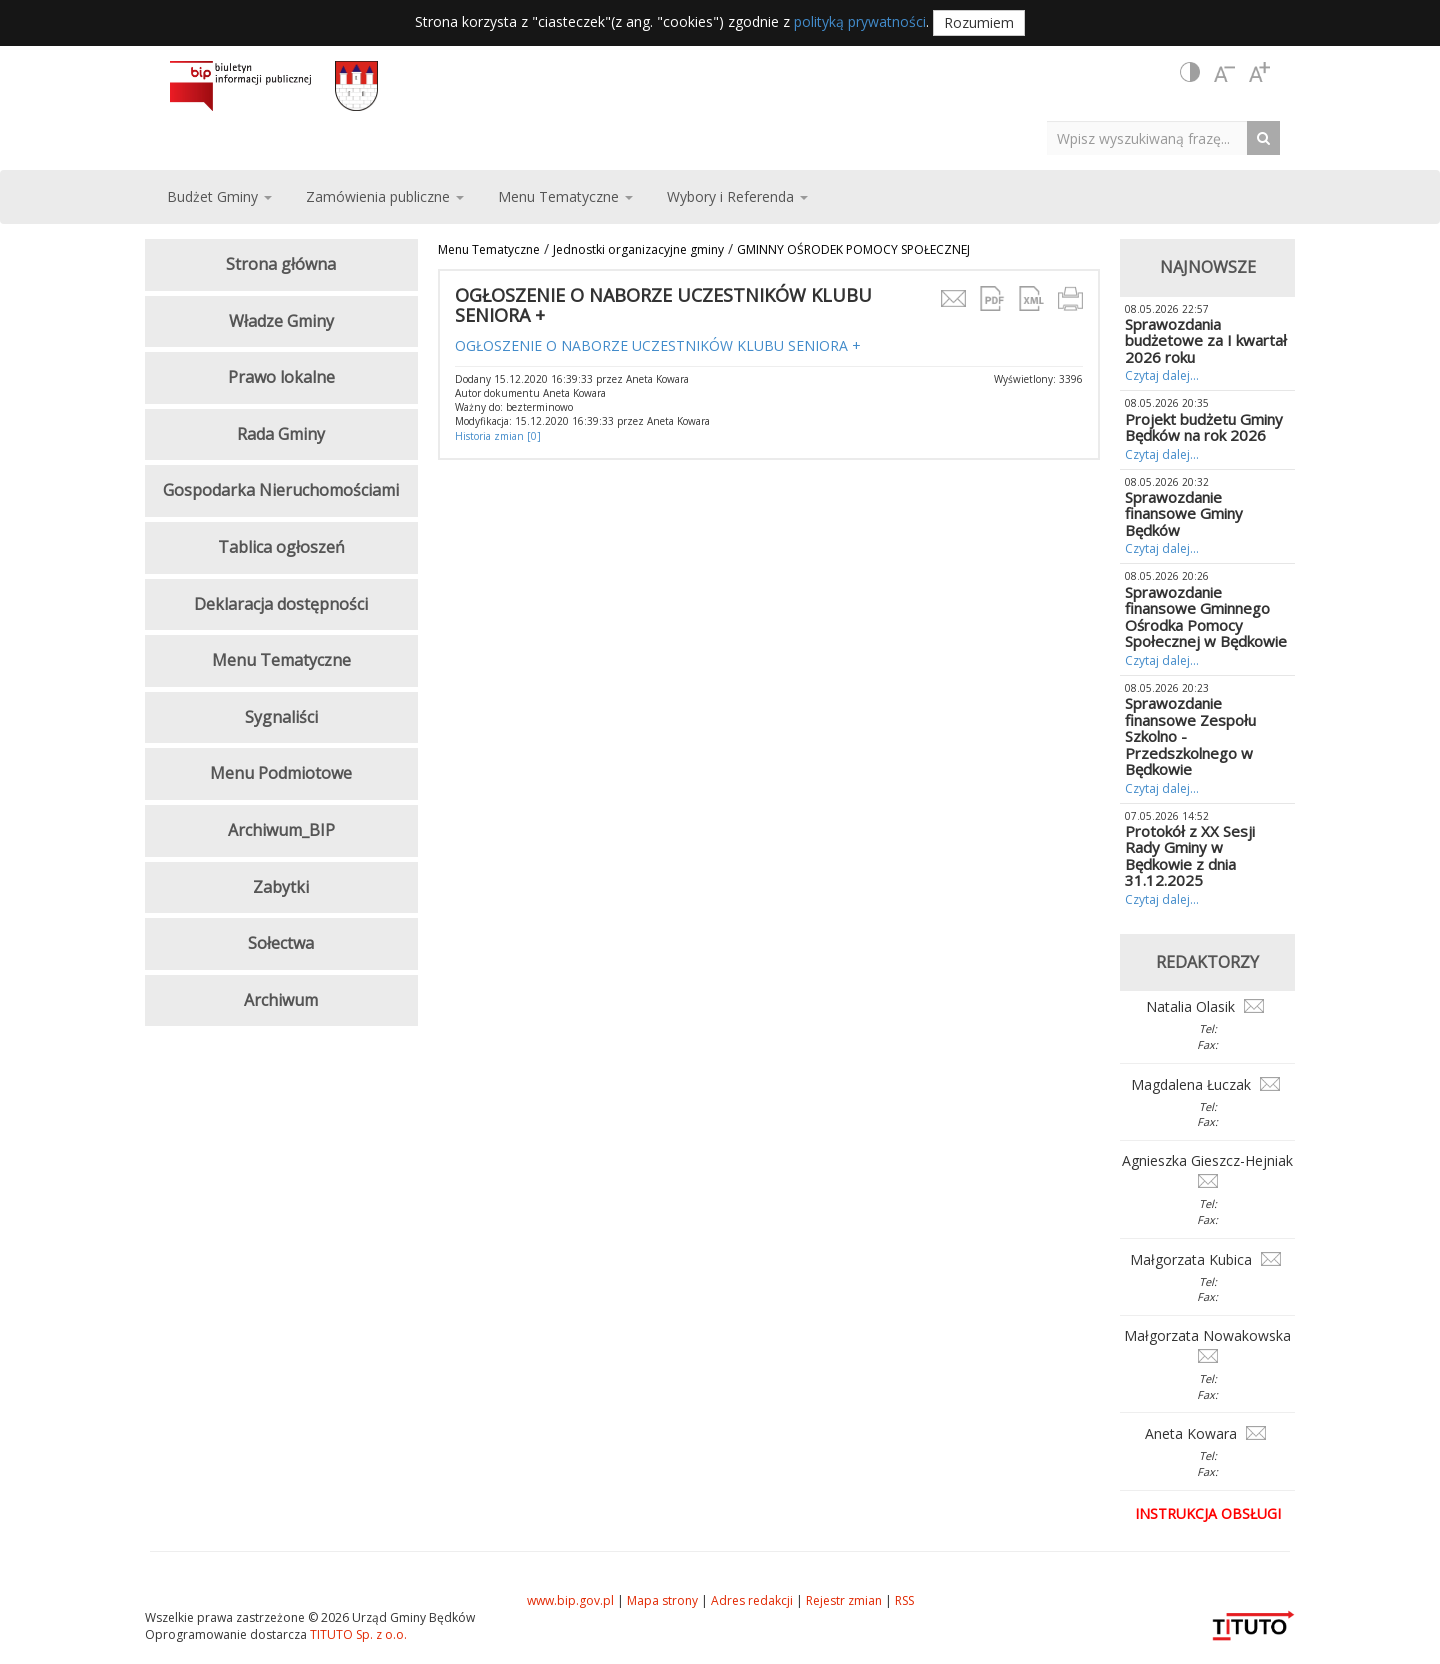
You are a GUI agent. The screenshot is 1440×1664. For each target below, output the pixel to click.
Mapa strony (662, 1600)
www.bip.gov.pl (570, 1600)
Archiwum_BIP (281, 830)
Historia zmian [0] (498, 436)
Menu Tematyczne (489, 249)
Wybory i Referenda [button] (737, 196)
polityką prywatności (860, 21)
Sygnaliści (281, 717)
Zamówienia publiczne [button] (385, 196)
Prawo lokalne (281, 377)
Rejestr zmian (844, 1600)
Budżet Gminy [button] (219, 196)
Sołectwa (281, 943)
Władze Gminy (281, 321)
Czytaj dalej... (1162, 375)
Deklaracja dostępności (281, 604)
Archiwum (281, 1000)
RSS (904, 1600)
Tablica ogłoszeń (281, 547)
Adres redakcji (752, 1600)
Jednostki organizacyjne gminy (638, 249)
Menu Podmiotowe (281, 773)
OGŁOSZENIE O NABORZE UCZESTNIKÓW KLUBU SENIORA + (658, 345)
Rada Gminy (281, 434)
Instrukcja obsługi (1208, 1513)
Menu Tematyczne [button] (565, 196)
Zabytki (281, 887)
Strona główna (281, 264)
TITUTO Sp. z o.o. (357, 1634)
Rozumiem (979, 22)
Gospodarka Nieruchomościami (281, 490)
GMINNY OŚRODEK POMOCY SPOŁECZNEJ (853, 249)
